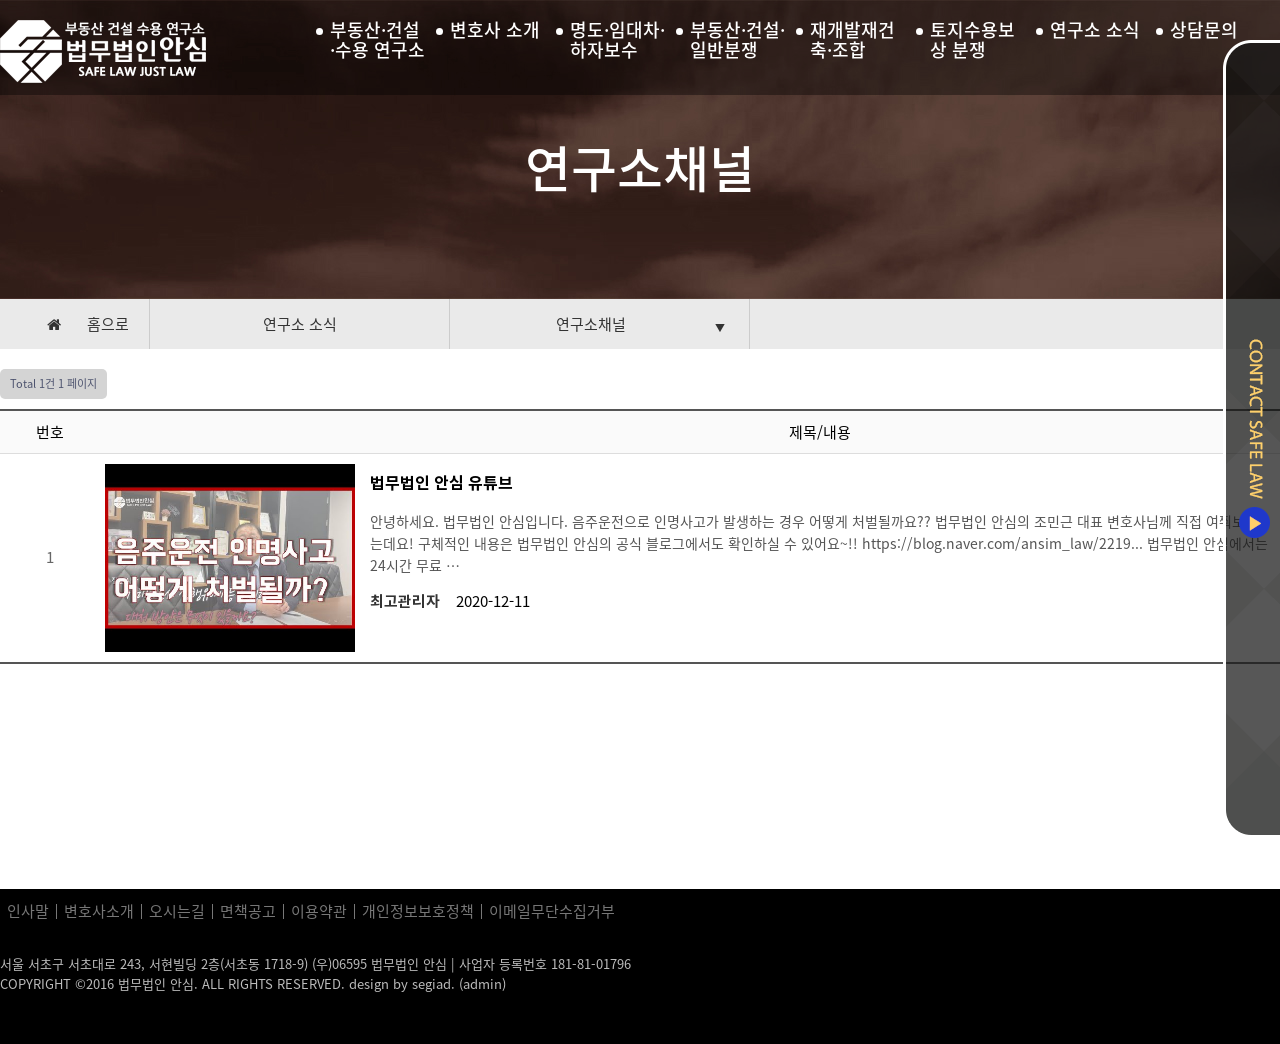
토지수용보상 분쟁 (972, 40)
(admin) (482, 983)
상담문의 (1204, 30)
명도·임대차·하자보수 (617, 40)
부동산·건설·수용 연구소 (377, 40)
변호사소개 (99, 911)
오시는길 (177, 911)
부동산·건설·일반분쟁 (737, 40)
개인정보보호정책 (418, 911)
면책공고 (248, 911)
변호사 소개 (495, 30)
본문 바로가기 (0, 0)
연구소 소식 (1095, 30)
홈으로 (108, 324)
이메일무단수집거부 (552, 911)
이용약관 (319, 911)
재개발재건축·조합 (852, 40)
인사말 (28, 911)
